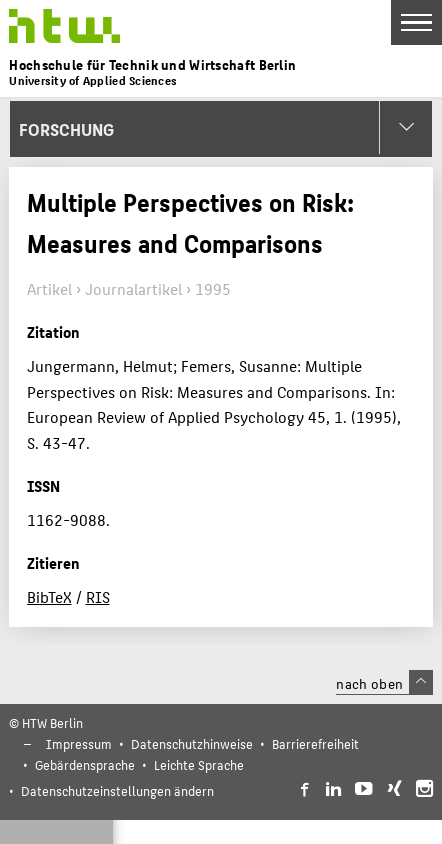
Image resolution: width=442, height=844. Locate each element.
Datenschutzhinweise (192, 743)
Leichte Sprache (199, 764)
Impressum (79, 743)
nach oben (384, 683)
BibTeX (49, 596)
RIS (98, 596)
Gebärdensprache (85, 764)
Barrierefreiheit (315, 743)
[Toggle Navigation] (416, 22)
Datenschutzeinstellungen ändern (117, 790)
